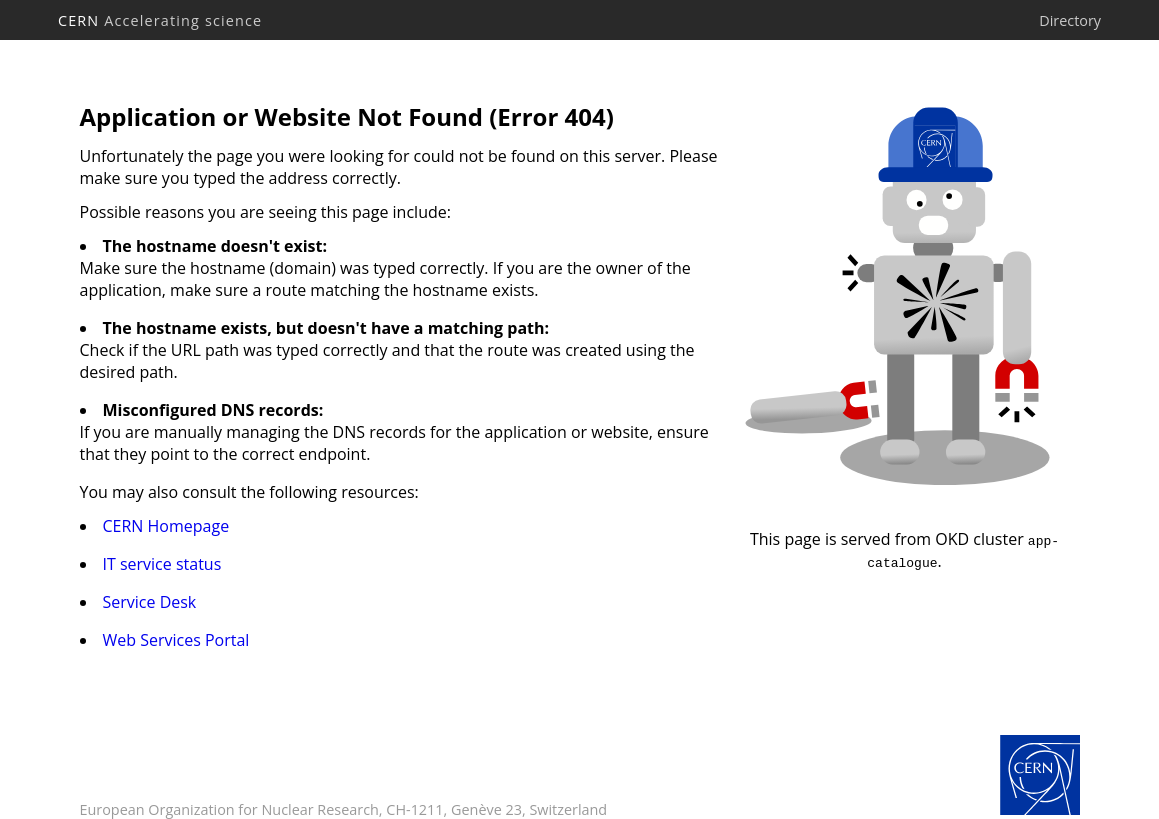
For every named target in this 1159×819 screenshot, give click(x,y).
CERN (160, 20)
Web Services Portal (176, 640)
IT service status (162, 564)
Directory (1070, 20)
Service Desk (150, 602)
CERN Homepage (166, 526)
